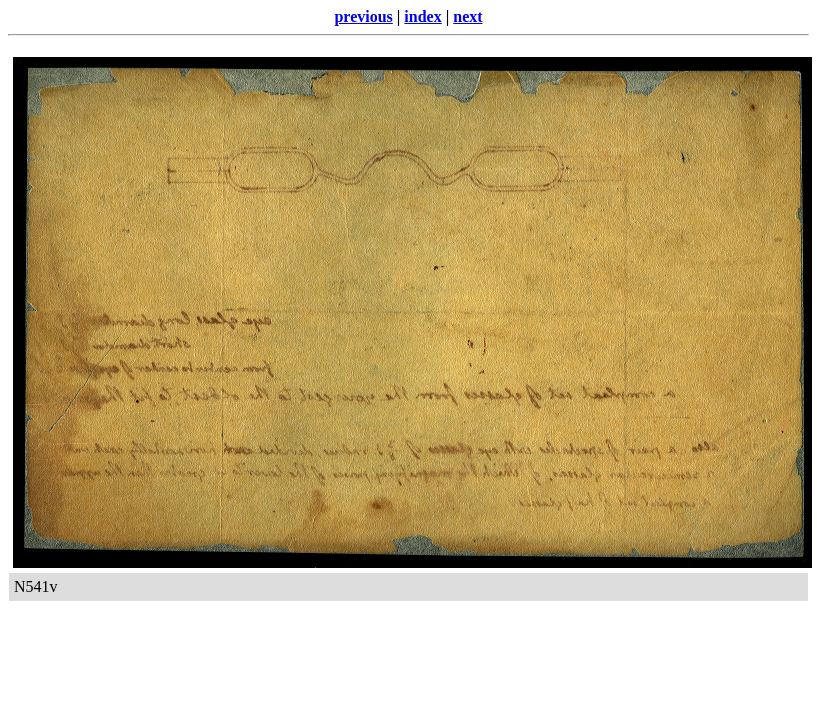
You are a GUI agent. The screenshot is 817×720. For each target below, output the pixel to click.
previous (363, 16)
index (422, 16)
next (467, 16)
